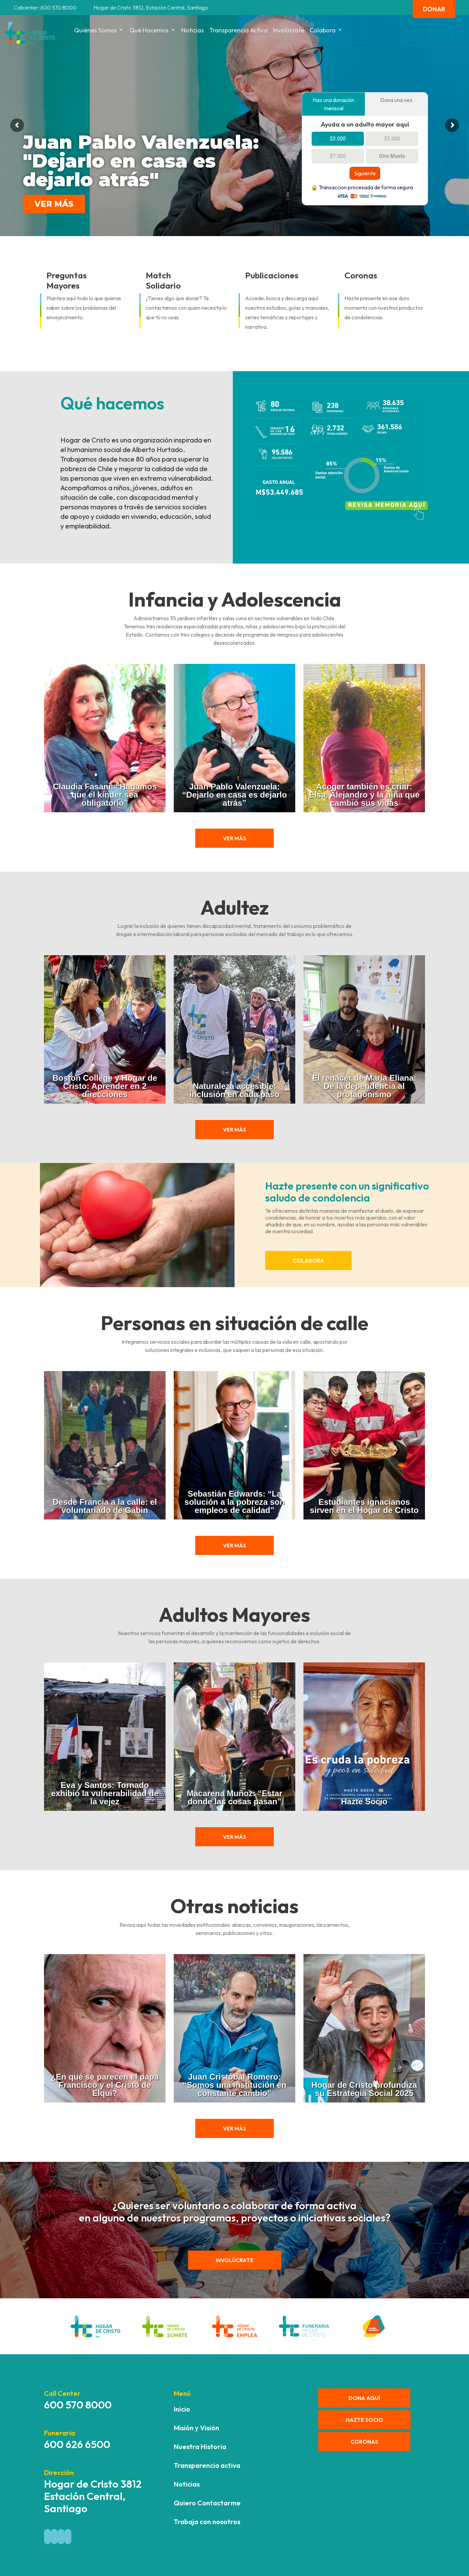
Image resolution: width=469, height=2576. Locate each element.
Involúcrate (288, 30)
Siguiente (365, 173)
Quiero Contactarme (207, 2503)
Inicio (182, 2409)
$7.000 (337, 155)
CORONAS (364, 2441)
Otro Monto (392, 155)
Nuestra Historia (200, 2446)
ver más (234, 838)
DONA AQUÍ (364, 2398)
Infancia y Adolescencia (234, 599)
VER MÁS (53, 204)
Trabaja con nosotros (207, 2521)
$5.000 (392, 138)
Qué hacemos (152, 30)
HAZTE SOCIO (364, 2419)
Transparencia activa (238, 30)
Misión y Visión (196, 2428)
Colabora (326, 30)
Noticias (192, 30)
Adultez (234, 907)
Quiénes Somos (99, 30)
